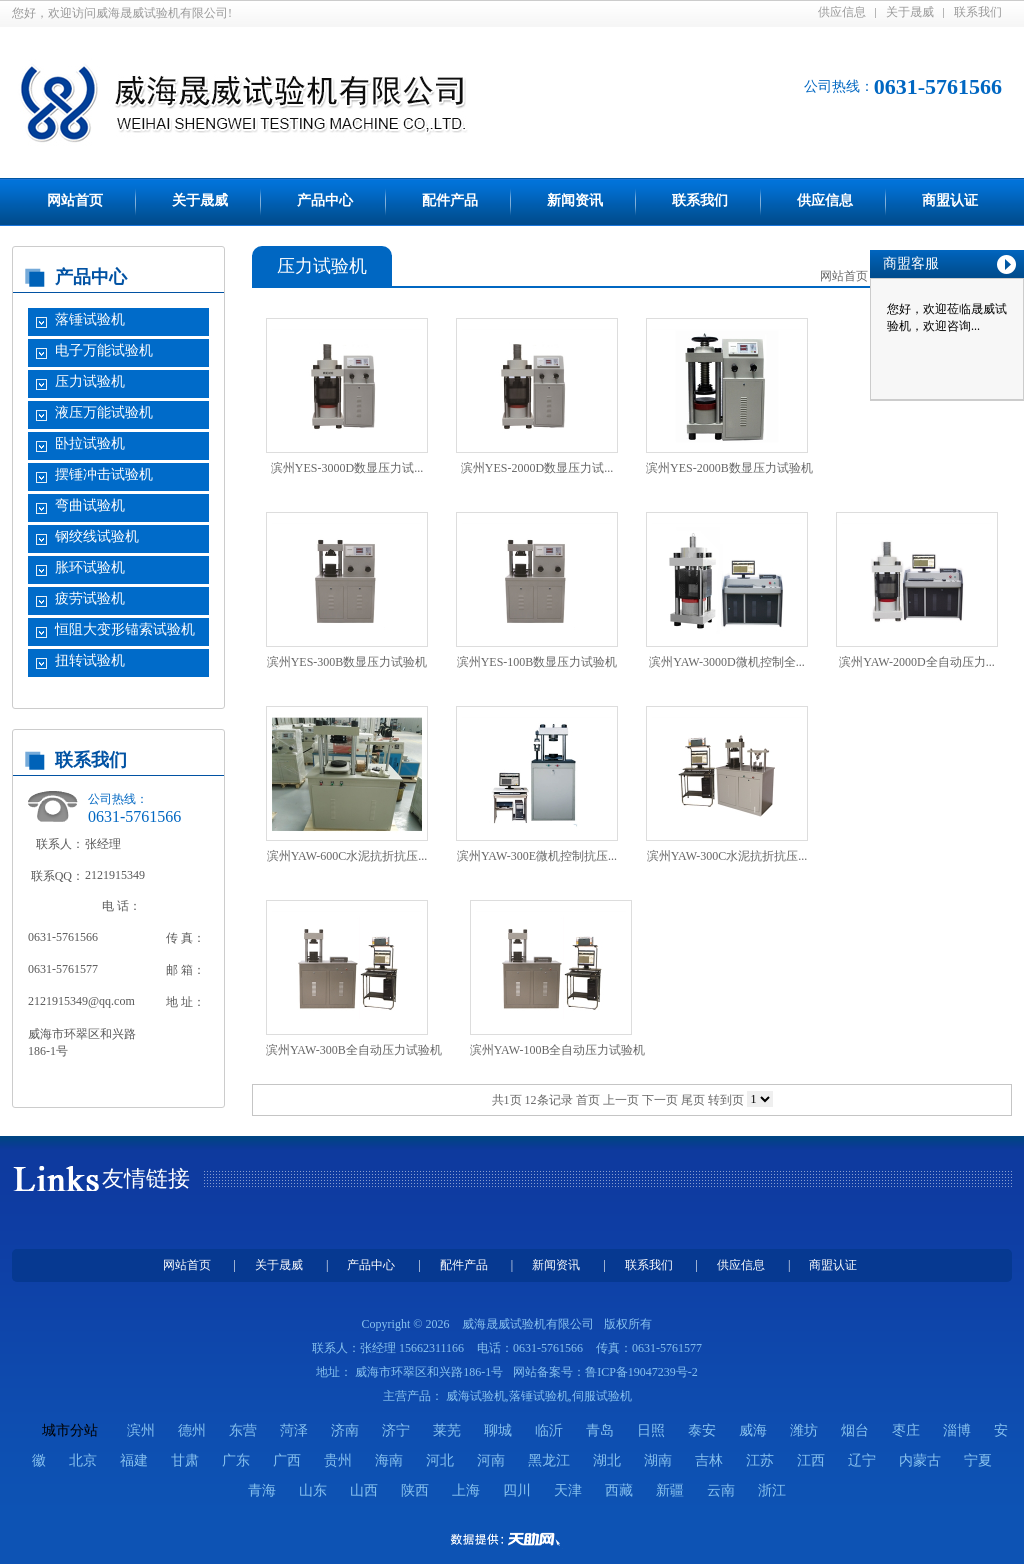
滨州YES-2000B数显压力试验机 (729, 468)
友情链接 (146, 1178)
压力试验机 (90, 381)
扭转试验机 (90, 660)
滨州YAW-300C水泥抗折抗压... (727, 856)
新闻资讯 (575, 200)
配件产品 (450, 200)
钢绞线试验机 (97, 536)
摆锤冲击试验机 (104, 474)
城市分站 (70, 1430)
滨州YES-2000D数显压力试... (537, 468)
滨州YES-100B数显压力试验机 (537, 662)
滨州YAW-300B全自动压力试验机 (354, 1050)
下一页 (660, 1100)
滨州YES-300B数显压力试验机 (347, 662)
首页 (588, 1100)
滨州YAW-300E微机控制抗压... (537, 856)
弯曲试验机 (90, 505)
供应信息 (842, 12)
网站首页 (75, 200)
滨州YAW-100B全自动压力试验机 (558, 1050)
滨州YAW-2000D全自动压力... (916, 662)
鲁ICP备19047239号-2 (641, 1372)
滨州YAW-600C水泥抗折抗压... (347, 856)
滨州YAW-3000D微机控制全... (726, 662)
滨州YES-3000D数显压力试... (347, 468)
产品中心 (325, 200)
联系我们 (978, 12)
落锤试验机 (90, 319)
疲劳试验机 (90, 598)
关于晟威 (910, 12)
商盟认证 (950, 200)
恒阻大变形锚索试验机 (125, 629)
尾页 (693, 1100)
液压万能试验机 (104, 412)
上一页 (621, 1100)
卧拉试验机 (90, 443)
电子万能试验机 (104, 350)
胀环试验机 (90, 567)
